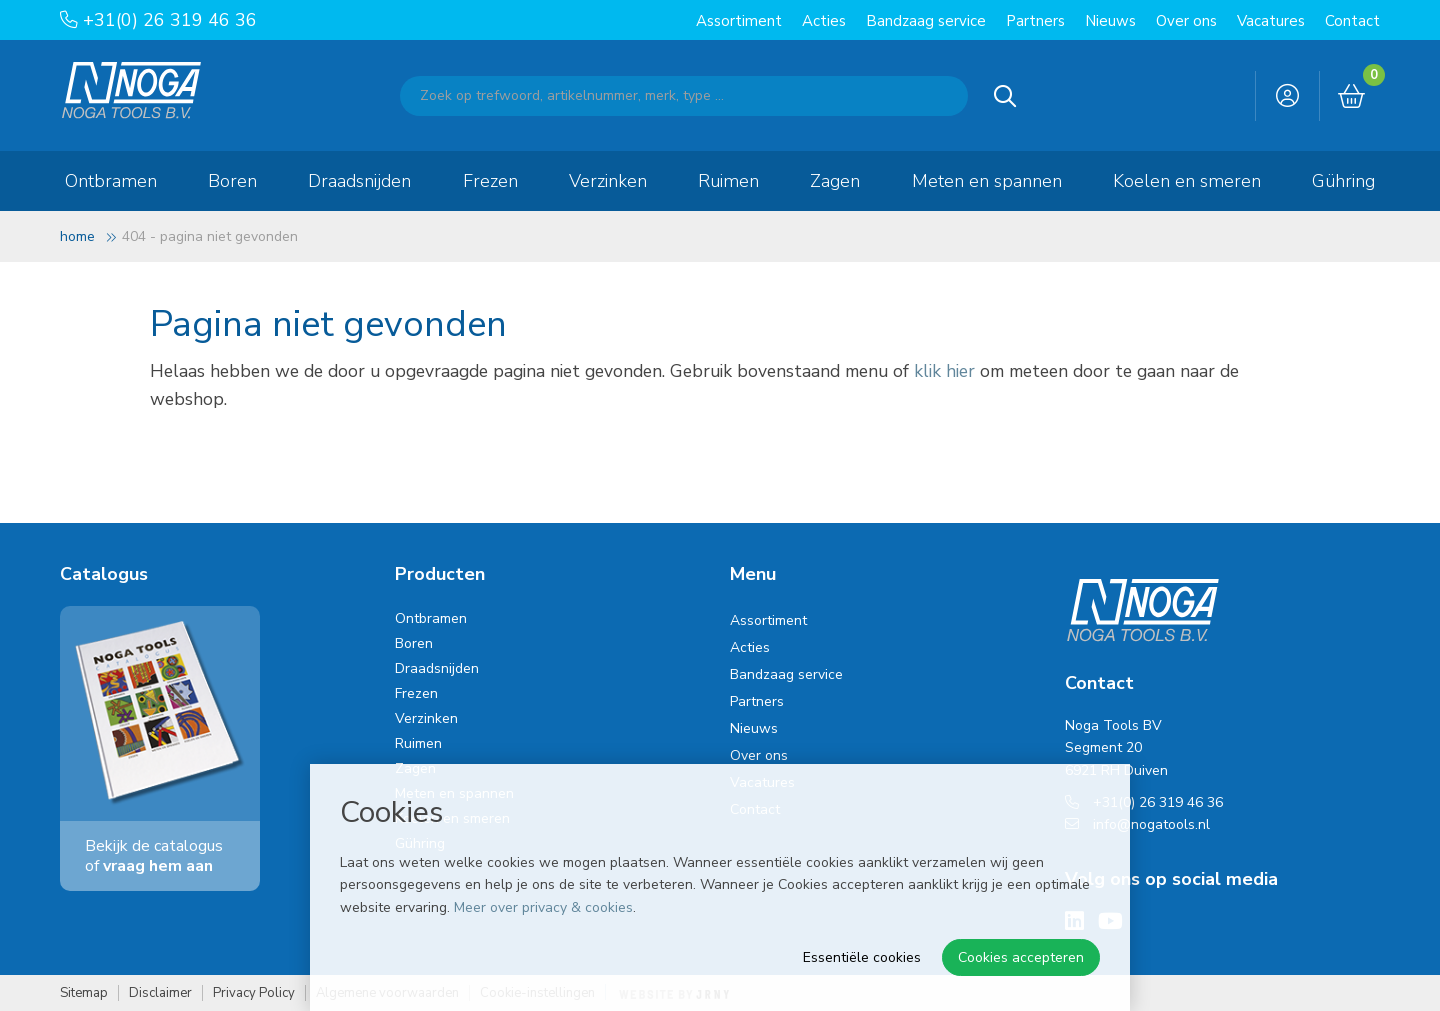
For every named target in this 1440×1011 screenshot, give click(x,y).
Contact (1352, 21)
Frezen (490, 181)
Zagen (835, 181)
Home (77, 236)
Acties (824, 21)
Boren (232, 181)
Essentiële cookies (862, 957)
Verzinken (608, 181)
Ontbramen (111, 181)
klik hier (944, 371)
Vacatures (1271, 21)
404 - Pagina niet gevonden (210, 236)
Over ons (1186, 21)
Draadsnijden (359, 181)
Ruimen (728, 181)
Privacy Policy (254, 993)
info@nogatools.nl (1137, 824)
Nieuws (1110, 21)
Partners (1035, 21)
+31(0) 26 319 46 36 (158, 20)
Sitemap (84, 993)
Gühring (1343, 181)
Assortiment (739, 21)
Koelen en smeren (1187, 181)
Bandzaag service (926, 21)
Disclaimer (160, 993)
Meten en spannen (987, 181)
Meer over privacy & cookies (543, 907)
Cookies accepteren (1021, 957)
